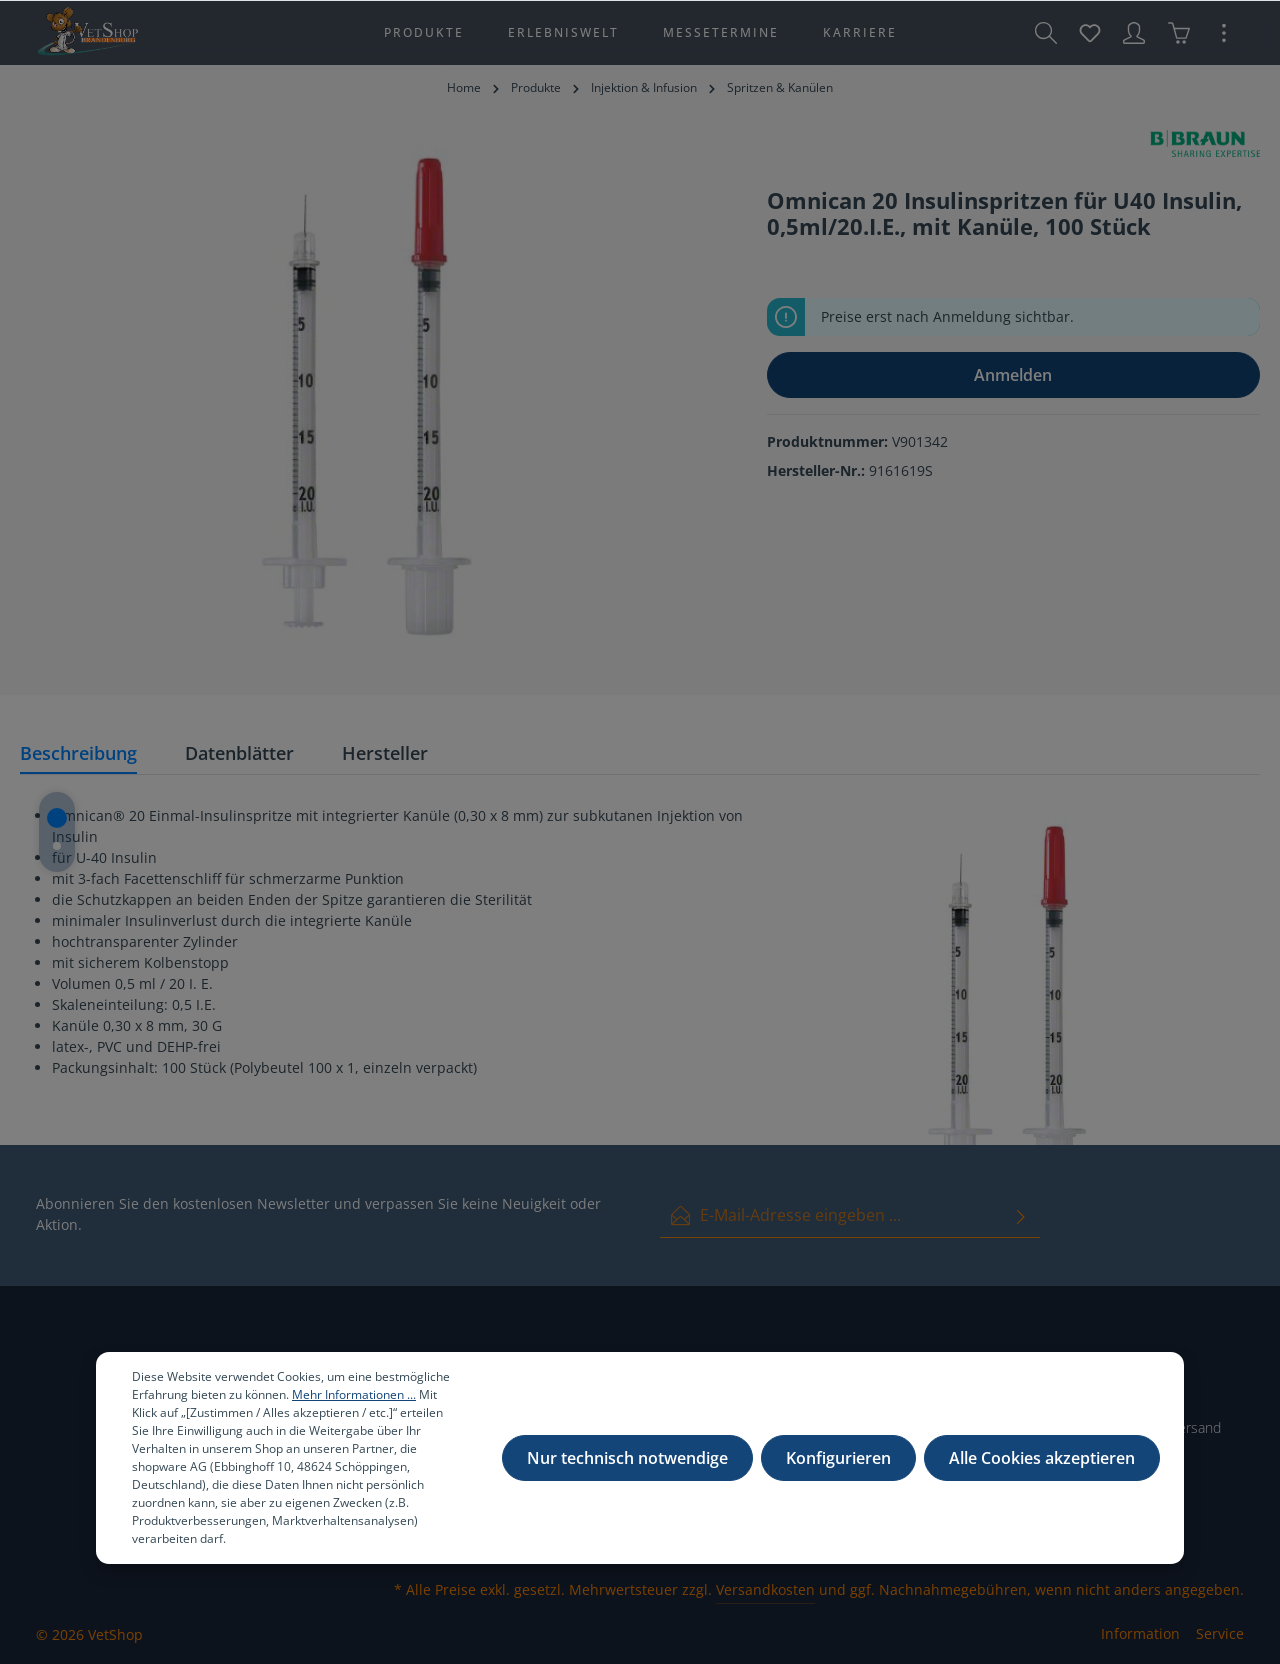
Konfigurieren (838, 1460)
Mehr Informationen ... (354, 1396)
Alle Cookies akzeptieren (1042, 1460)
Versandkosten (765, 1589)
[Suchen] (1046, 33)
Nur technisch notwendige (627, 1460)
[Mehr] (1224, 33)
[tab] (78, 754)
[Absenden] (1021, 1215)
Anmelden (1013, 375)
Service (1220, 1633)
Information (1140, 1633)
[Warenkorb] (1179, 33)
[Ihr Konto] (1134, 33)
